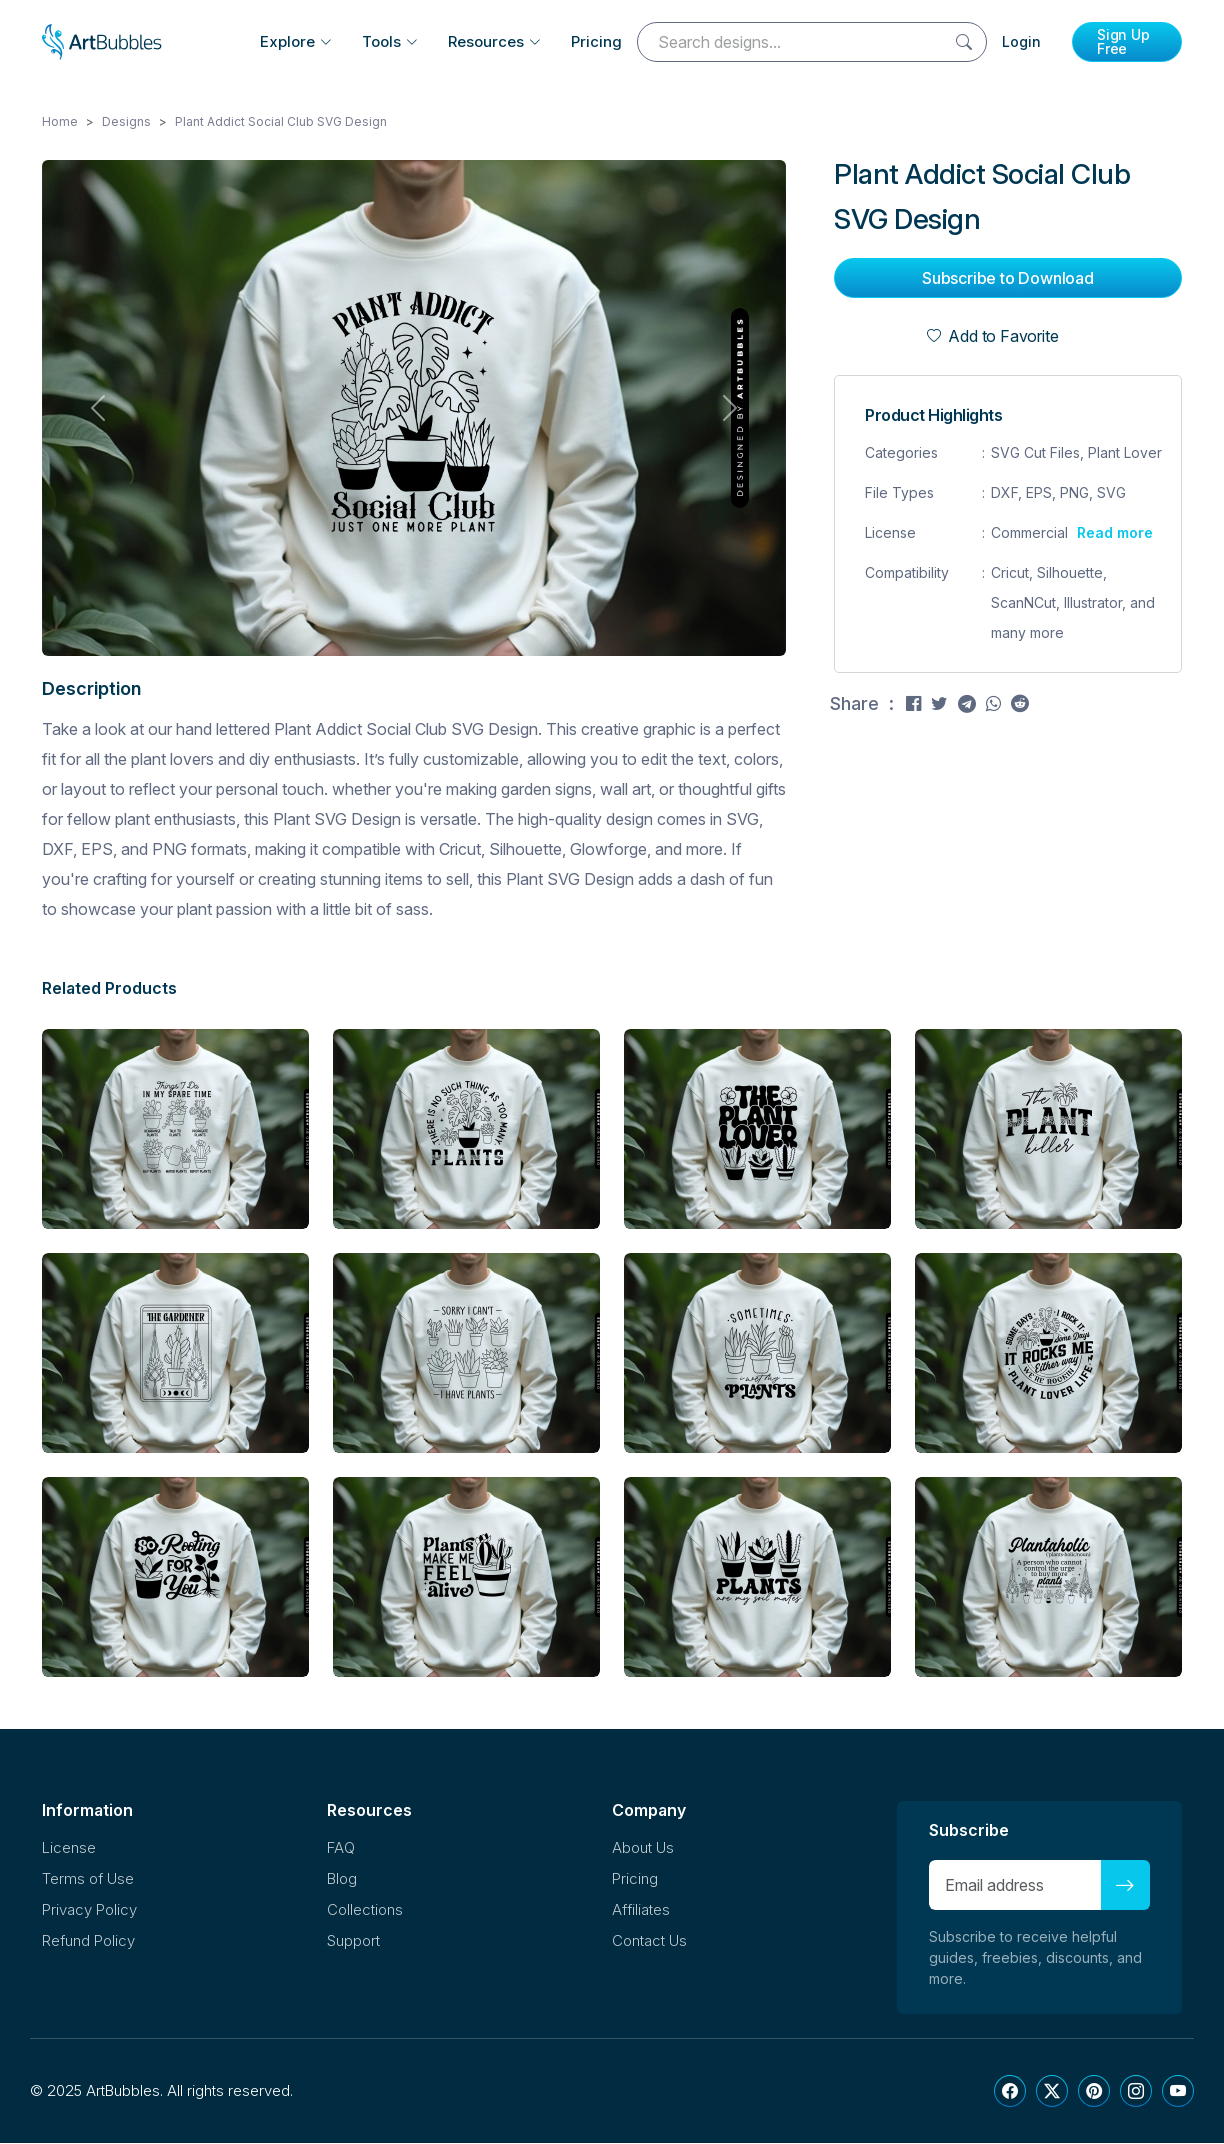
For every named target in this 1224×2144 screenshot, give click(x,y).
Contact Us (649, 1941)
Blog (342, 1879)
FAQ (341, 1848)
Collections (365, 1910)
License (69, 1848)
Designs (126, 122)
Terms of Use (88, 1879)
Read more (1115, 533)
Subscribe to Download (1008, 279)
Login (1021, 41)
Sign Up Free (1123, 41)
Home (60, 122)
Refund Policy (88, 1941)
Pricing (596, 41)
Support (353, 1941)
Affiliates (641, 1910)
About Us (643, 1848)
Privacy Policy (89, 1910)
